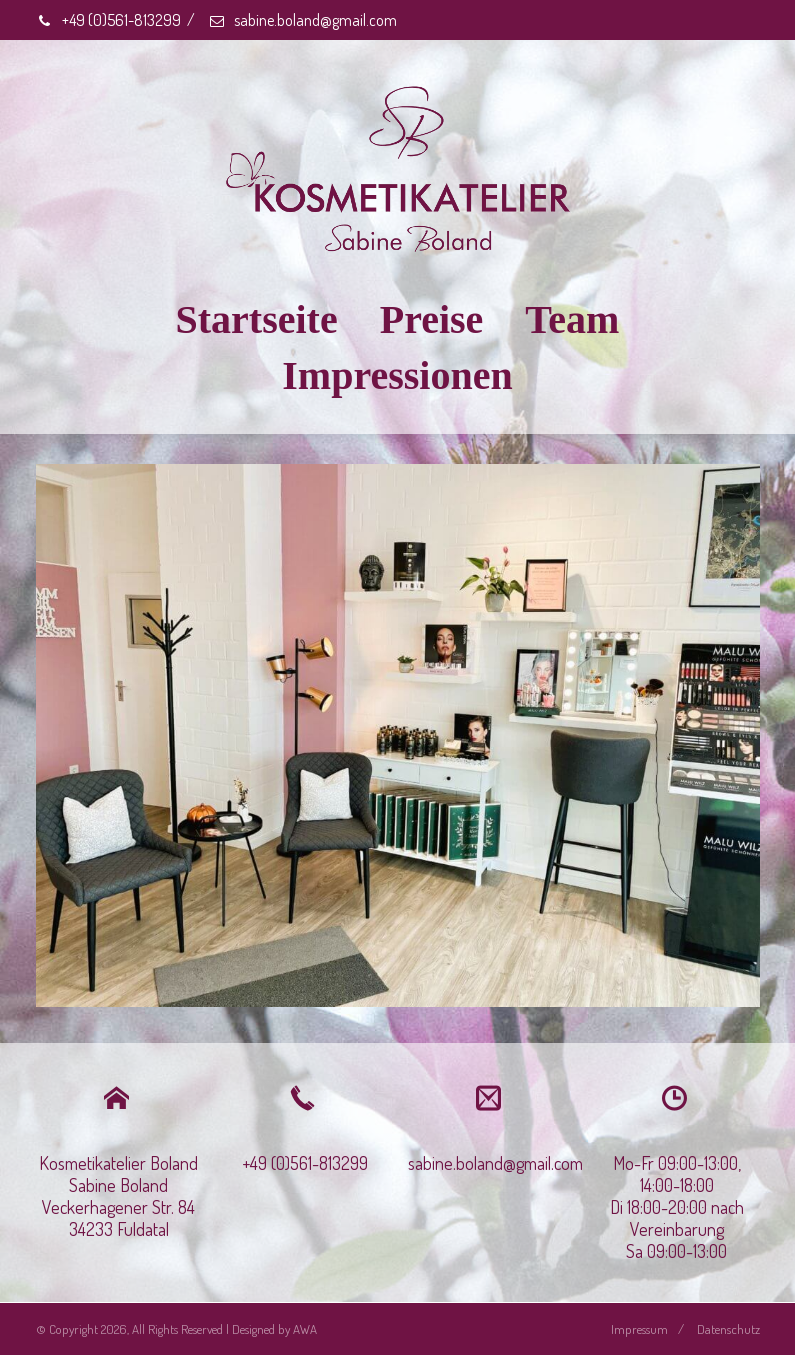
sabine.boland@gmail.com (302, 20)
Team (572, 319)
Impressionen (397, 375)
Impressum (639, 1329)
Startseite (257, 319)
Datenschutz (728, 1329)
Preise (432, 319)
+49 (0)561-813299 (108, 20)
